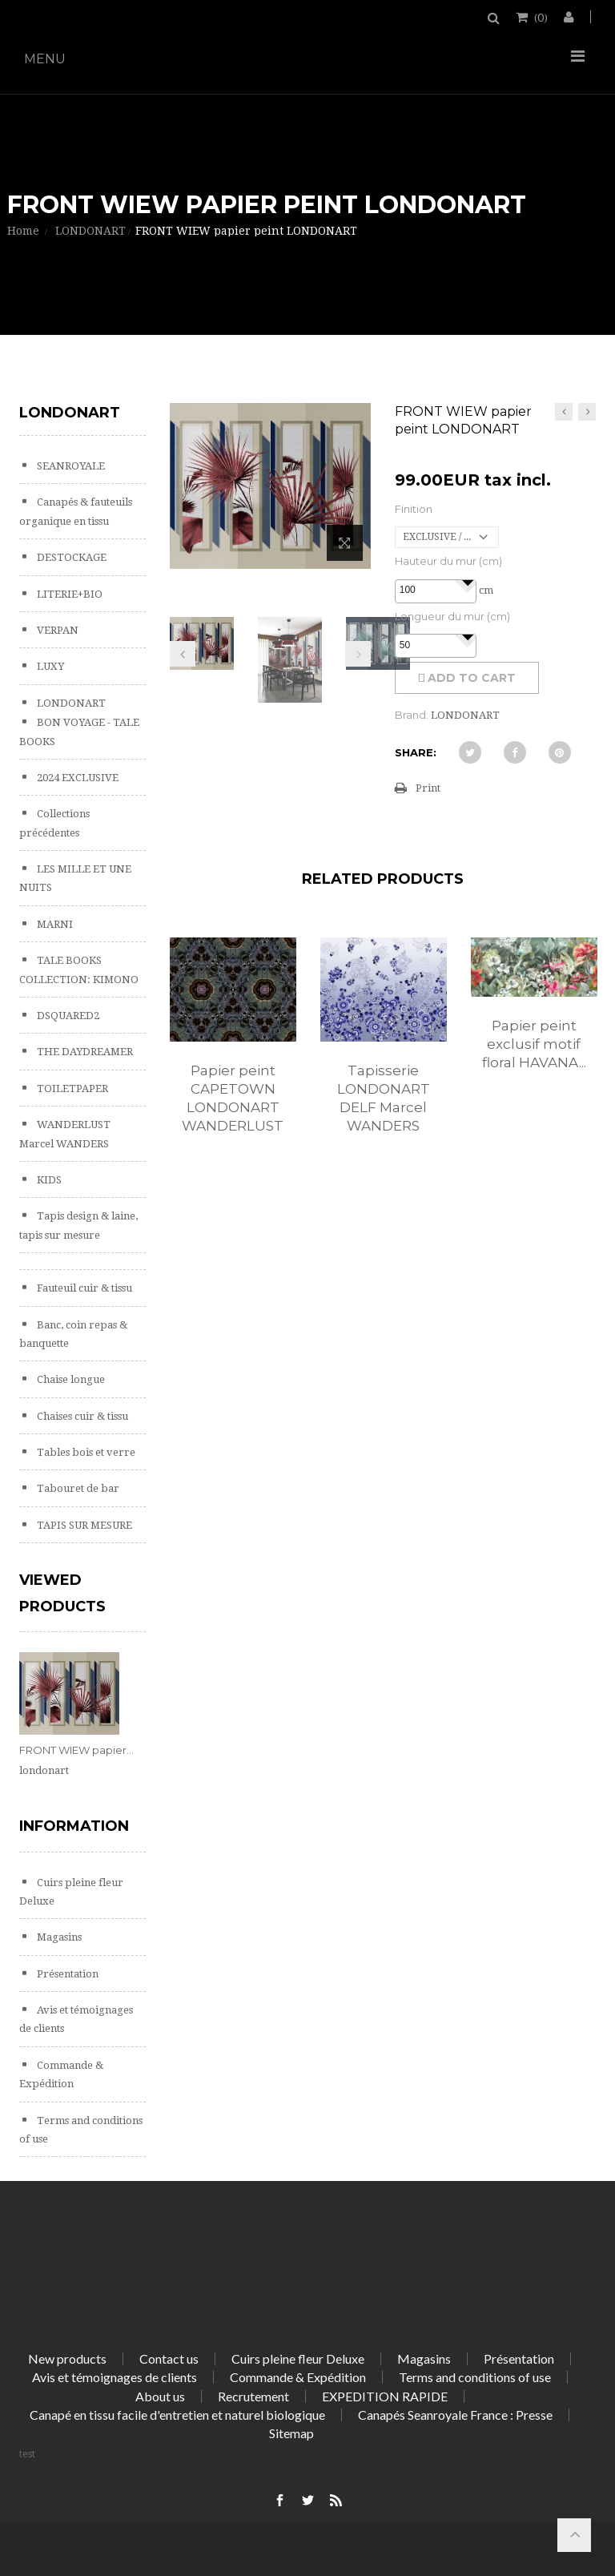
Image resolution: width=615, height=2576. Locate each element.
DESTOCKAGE (70, 557)
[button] (467, 582)
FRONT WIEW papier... (76, 1750)
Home (23, 230)
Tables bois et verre (84, 1452)
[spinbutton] (436, 590)
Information (74, 1826)
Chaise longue (69, 1379)
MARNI (53, 924)
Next (358, 654)
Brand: (411, 714)
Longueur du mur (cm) (452, 616)
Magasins (58, 1937)
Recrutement (253, 2396)
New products (67, 2358)
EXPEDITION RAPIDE (385, 2396)
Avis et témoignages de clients (114, 2377)
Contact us (169, 2358)
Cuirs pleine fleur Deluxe (297, 2358)
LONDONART (70, 703)
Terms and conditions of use (475, 2377)
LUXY (49, 666)
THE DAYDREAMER (83, 1052)
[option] (233, 1052)
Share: (415, 752)
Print (428, 788)
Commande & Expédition (298, 2377)
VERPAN (56, 630)
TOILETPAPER (71, 1088)
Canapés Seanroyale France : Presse (455, 2414)
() (540, 16)
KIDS (48, 1180)
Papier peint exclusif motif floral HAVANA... (534, 1044)
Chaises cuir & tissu (81, 1416)
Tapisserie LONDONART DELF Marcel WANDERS (383, 1098)
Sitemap (291, 2433)
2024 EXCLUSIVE (76, 778)
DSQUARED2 (66, 1016)
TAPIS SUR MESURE (83, 1525)
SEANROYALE (69, 466)
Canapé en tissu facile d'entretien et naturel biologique (177, 2414)
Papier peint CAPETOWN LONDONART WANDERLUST (232, 1098)
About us (160, 2396)
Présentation (66, 1974)
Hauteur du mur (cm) (448, 560)
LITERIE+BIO (68, 594)
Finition (413, 508)
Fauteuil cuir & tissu (83, 1288)
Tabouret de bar (76, 1488)
